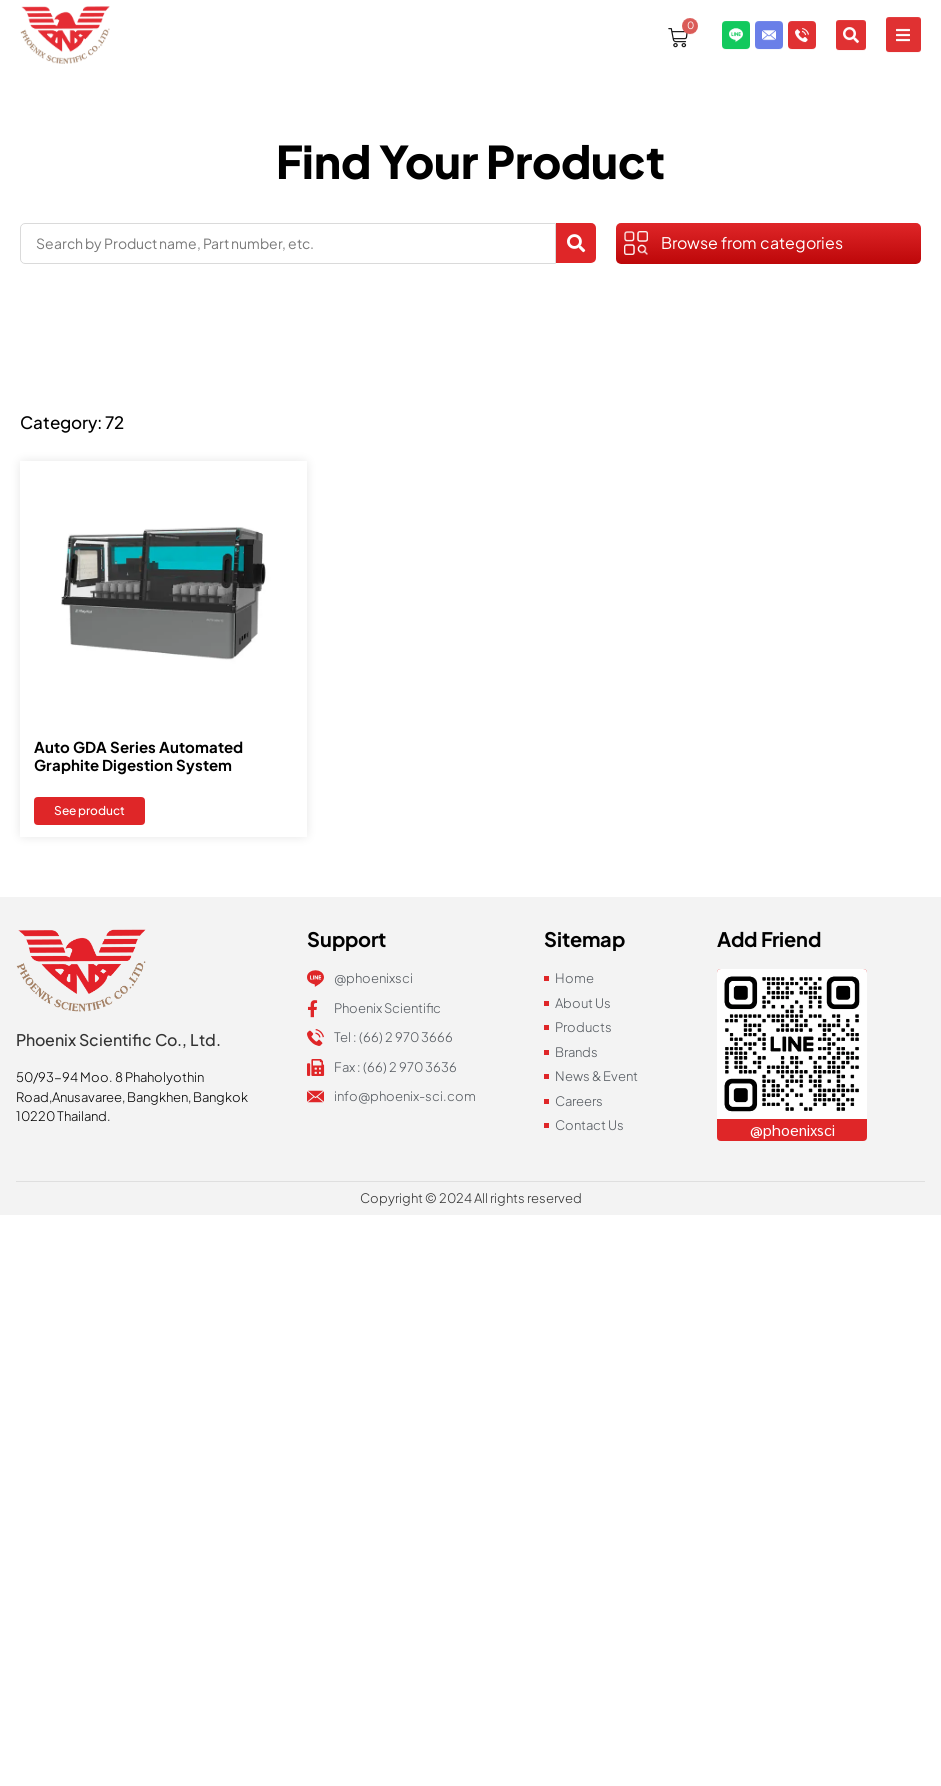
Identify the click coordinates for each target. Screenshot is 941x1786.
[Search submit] (576, 243)
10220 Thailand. (63, 1116)
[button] (903, 20)
